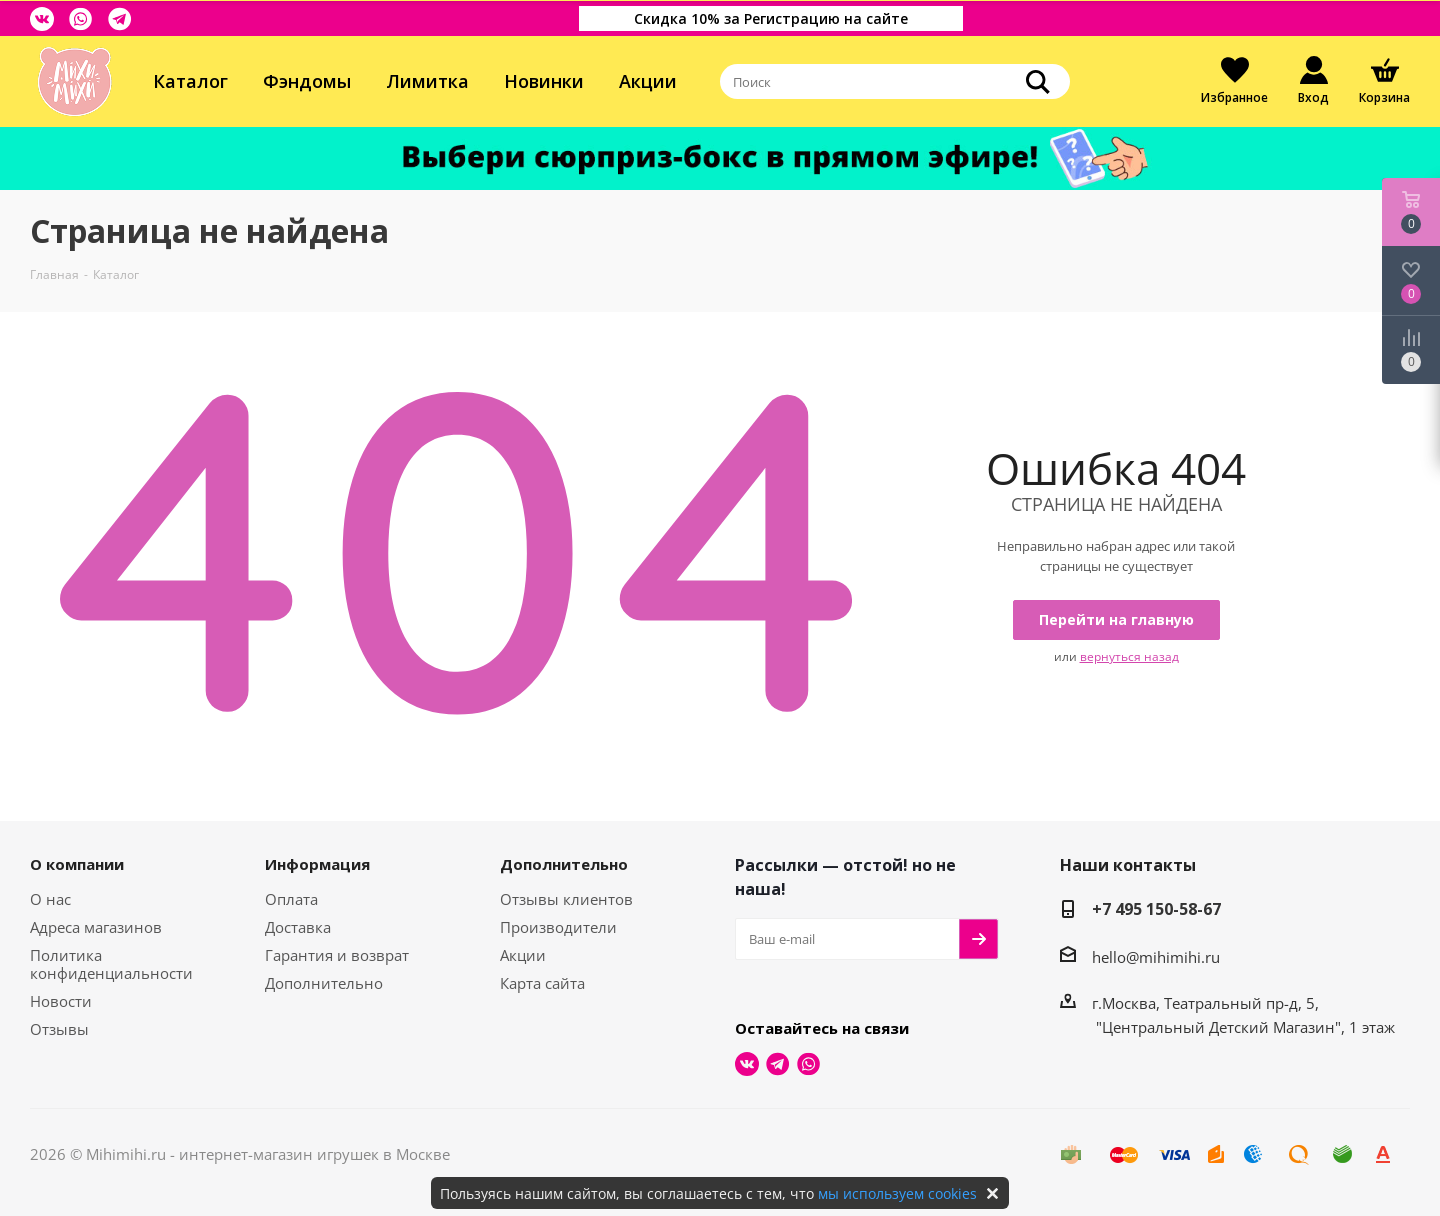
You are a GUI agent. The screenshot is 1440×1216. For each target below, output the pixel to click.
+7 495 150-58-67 (1156, 909)
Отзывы (59, 1029)
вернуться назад (1129, 656)
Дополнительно (324, 983)
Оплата (291, 899)
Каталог (190, 81)
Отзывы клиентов (566, 899)
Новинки (544, 81)
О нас (50, 899)
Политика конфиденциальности (111, 964)
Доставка (298, 927)
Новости (61, 1001)
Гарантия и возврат (337, 955)
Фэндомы (307, 81)
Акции (648, 81)
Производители (558, 927)
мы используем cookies (897, 1193)
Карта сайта (542, 983)
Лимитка (427, 81)
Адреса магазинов (96, 927)
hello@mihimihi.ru (1156, 957)
